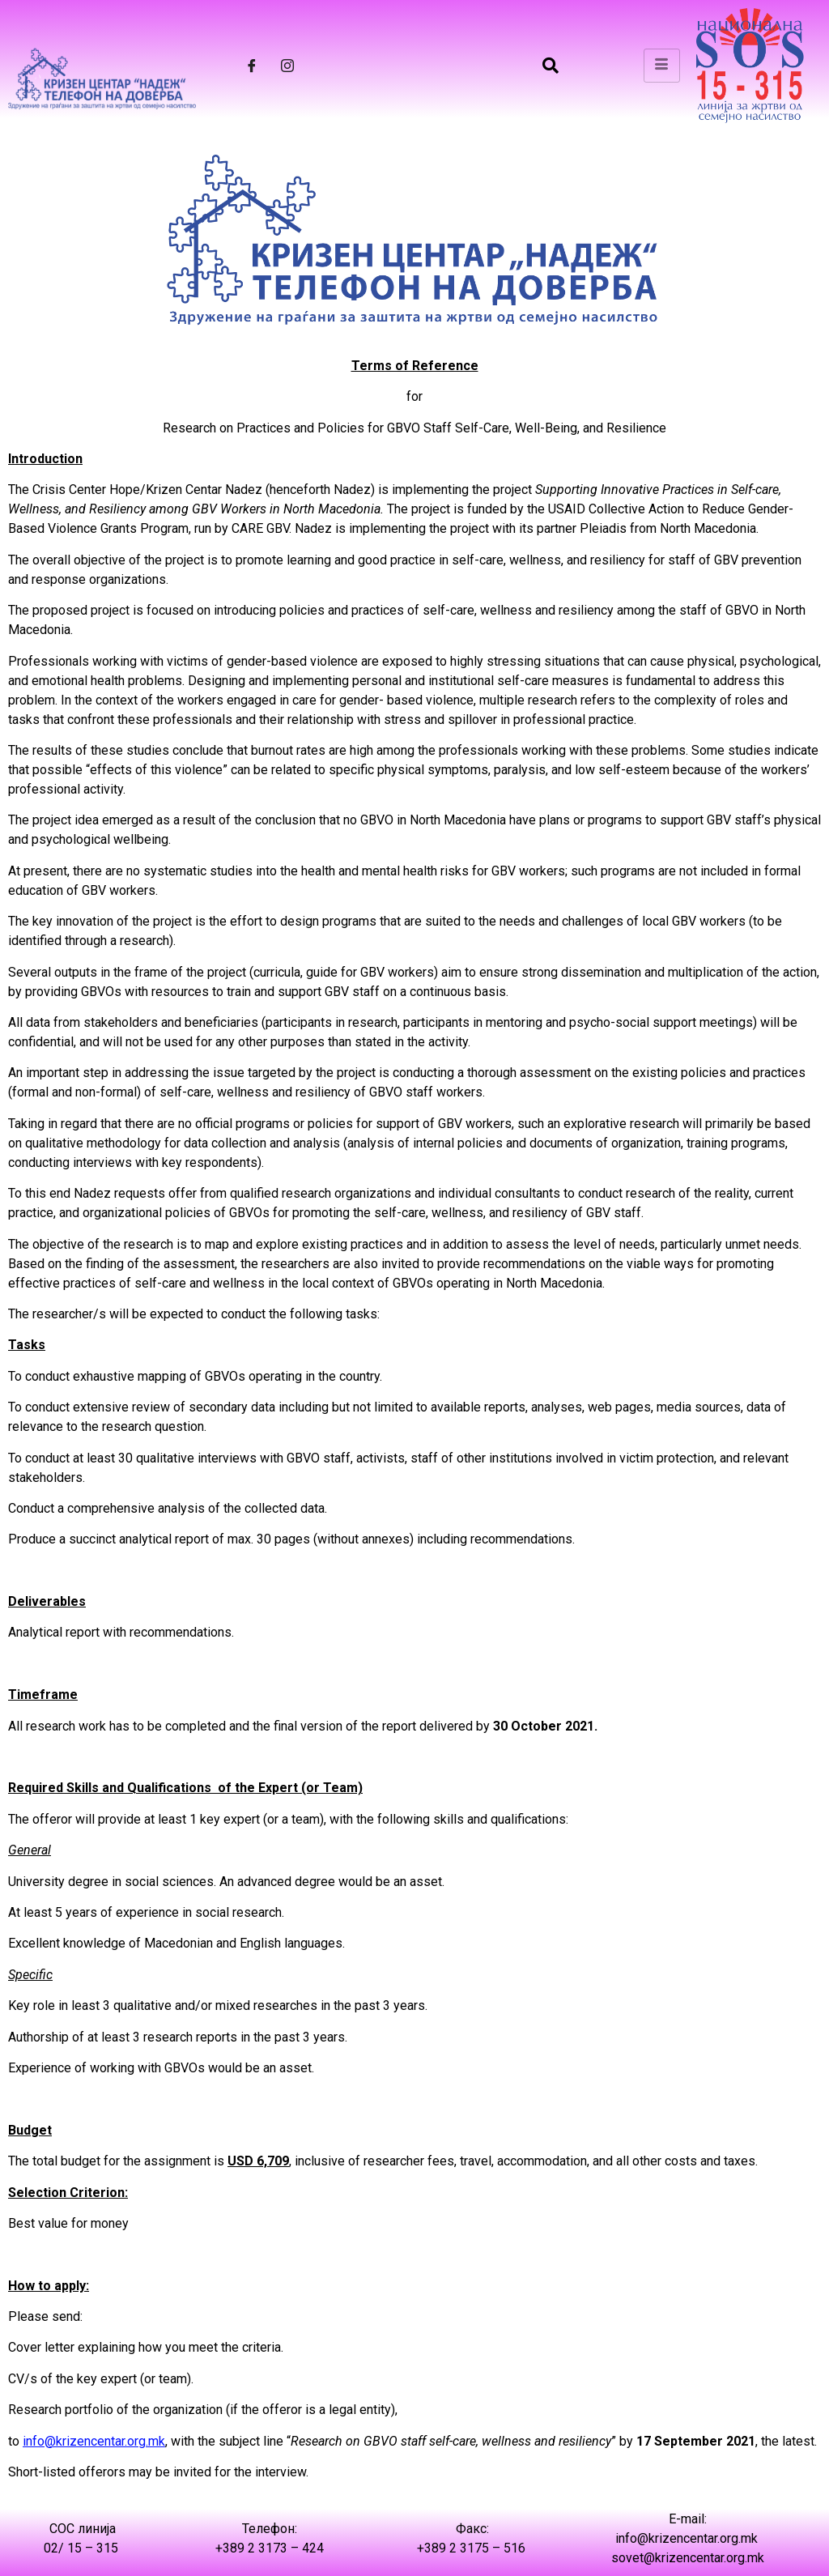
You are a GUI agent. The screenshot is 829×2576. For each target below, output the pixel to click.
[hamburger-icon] (662, 66)
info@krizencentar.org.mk (94, 2441)
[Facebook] (252, 65)
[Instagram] (287, 65)
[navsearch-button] (550, 65)
